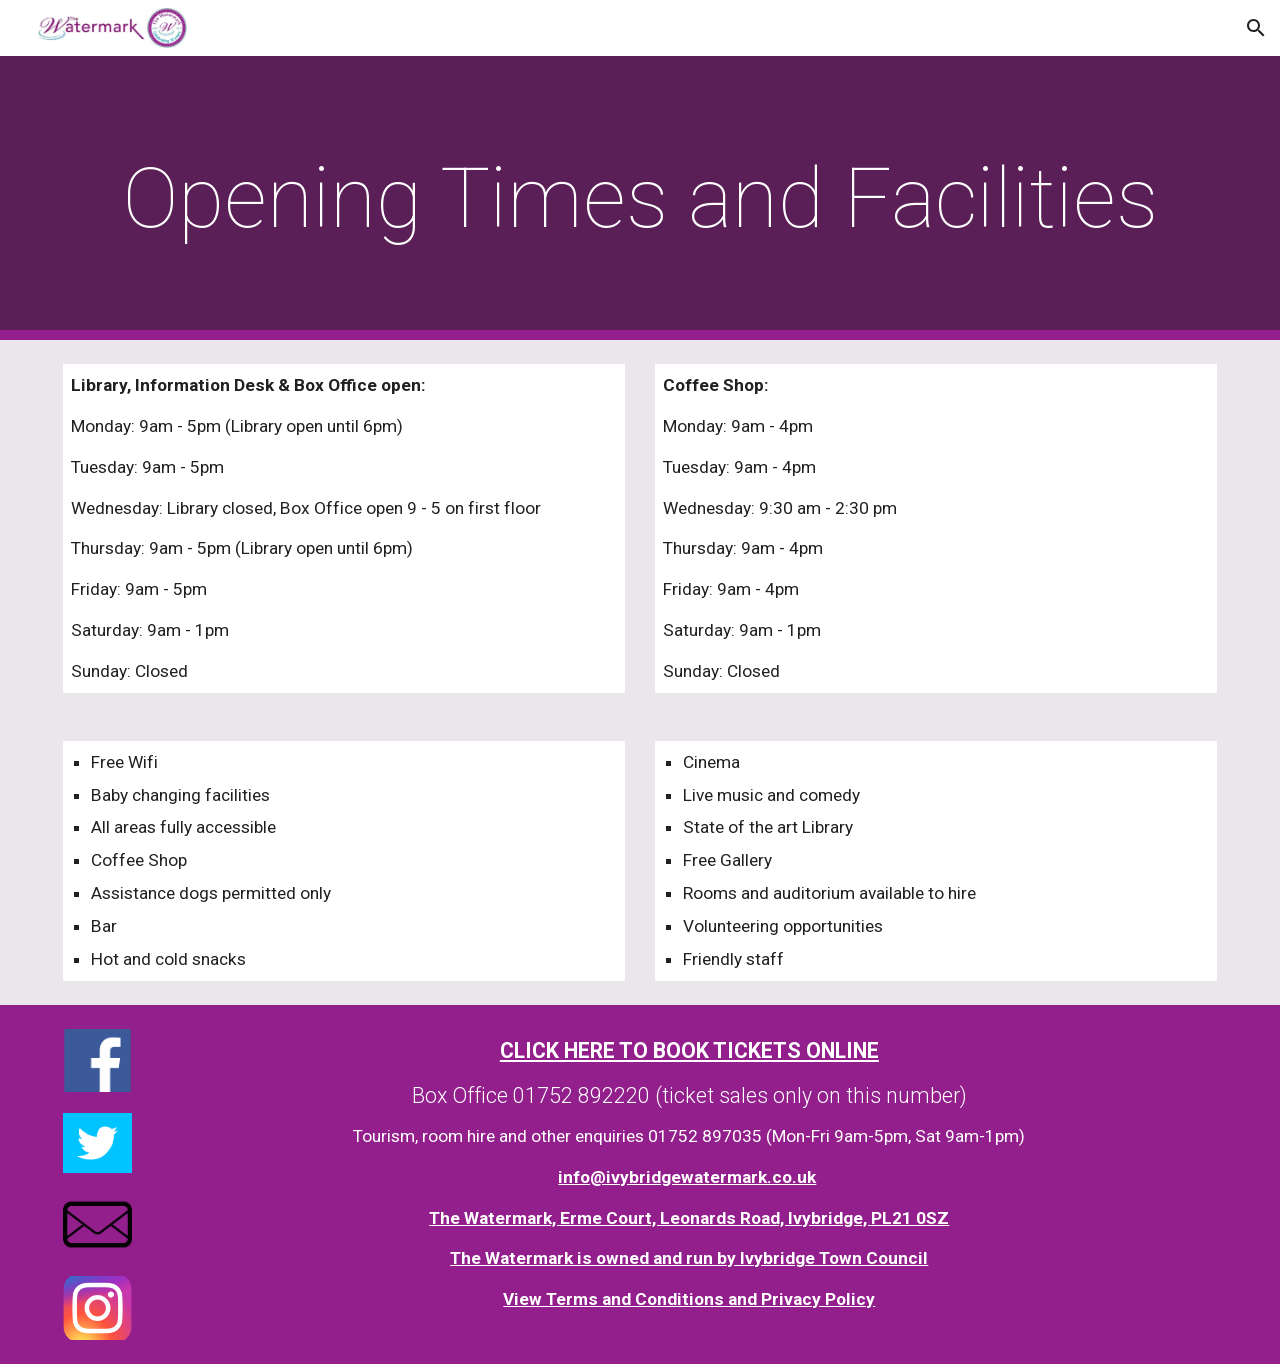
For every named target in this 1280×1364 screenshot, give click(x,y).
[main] (640, 198)
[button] (1256, 28)
